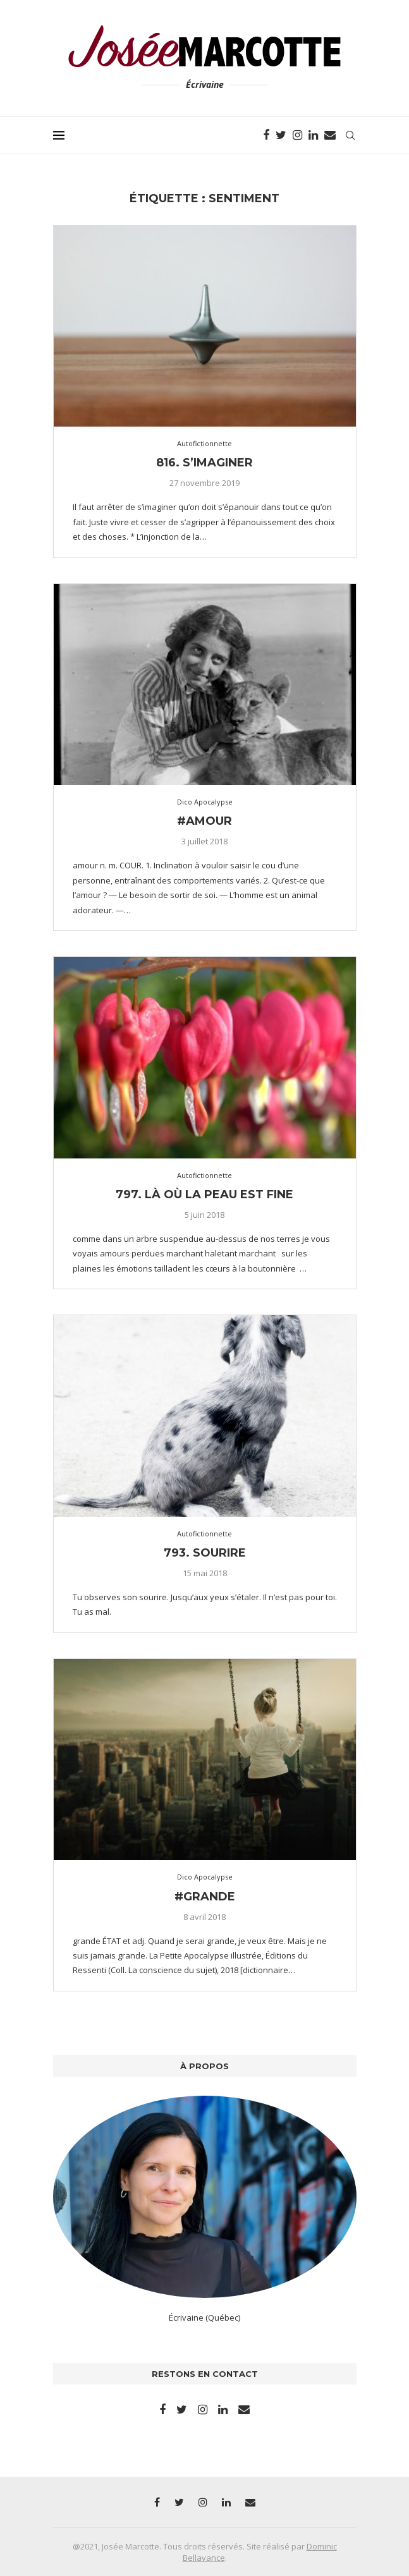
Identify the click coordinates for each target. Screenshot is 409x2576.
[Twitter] (281, 135)
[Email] (330, 135)
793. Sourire (205, 1553)
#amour (204, 821)
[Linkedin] (313, 135)
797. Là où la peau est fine (204, 1194)
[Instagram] (297, 135)
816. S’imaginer (204, 463)
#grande (204, 1897)
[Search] (350, 135)
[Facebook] (266, 135)
